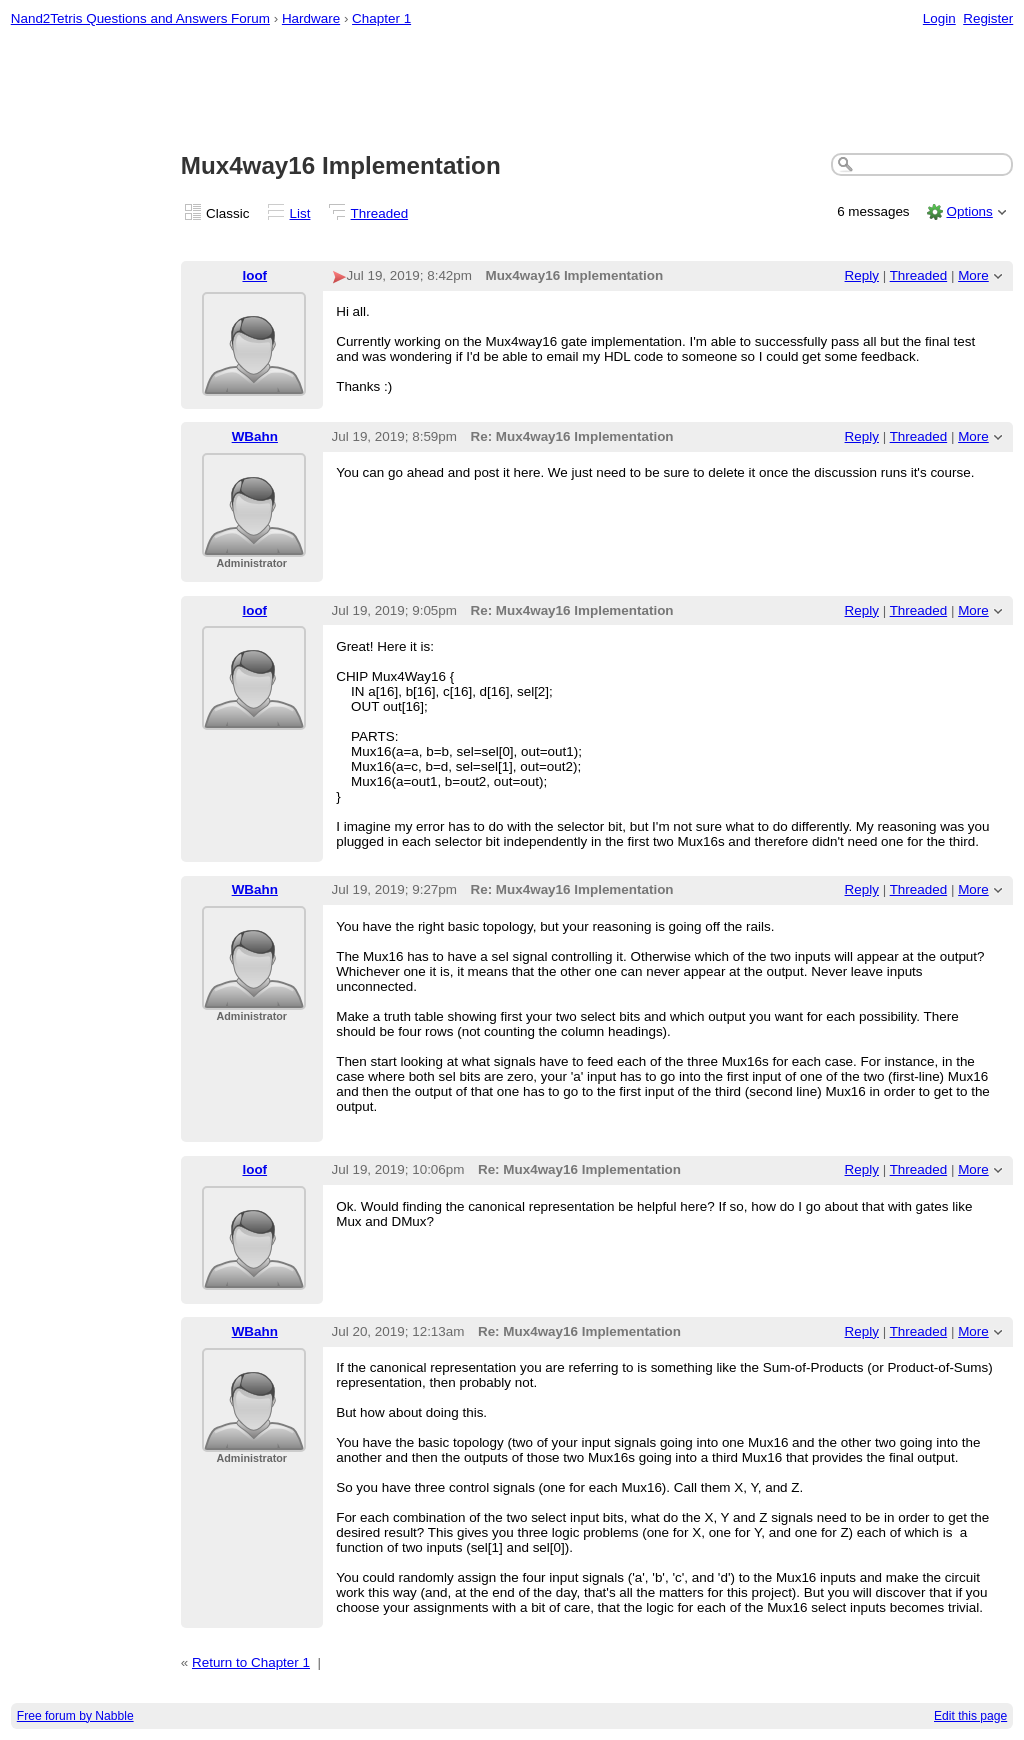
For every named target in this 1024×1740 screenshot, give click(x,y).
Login (939, 18)
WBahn (255, 436)
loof (254, 275)
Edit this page (970, 1716)
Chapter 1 (381, 18)
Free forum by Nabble (75, 1716)
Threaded (380, 213)
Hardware (311, 18)
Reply (862, 275)
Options (969, 211)
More (973, 275)
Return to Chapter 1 (251, 1662)
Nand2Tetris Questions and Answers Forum (140, 18)
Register (988, 18)
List (300, 213)
